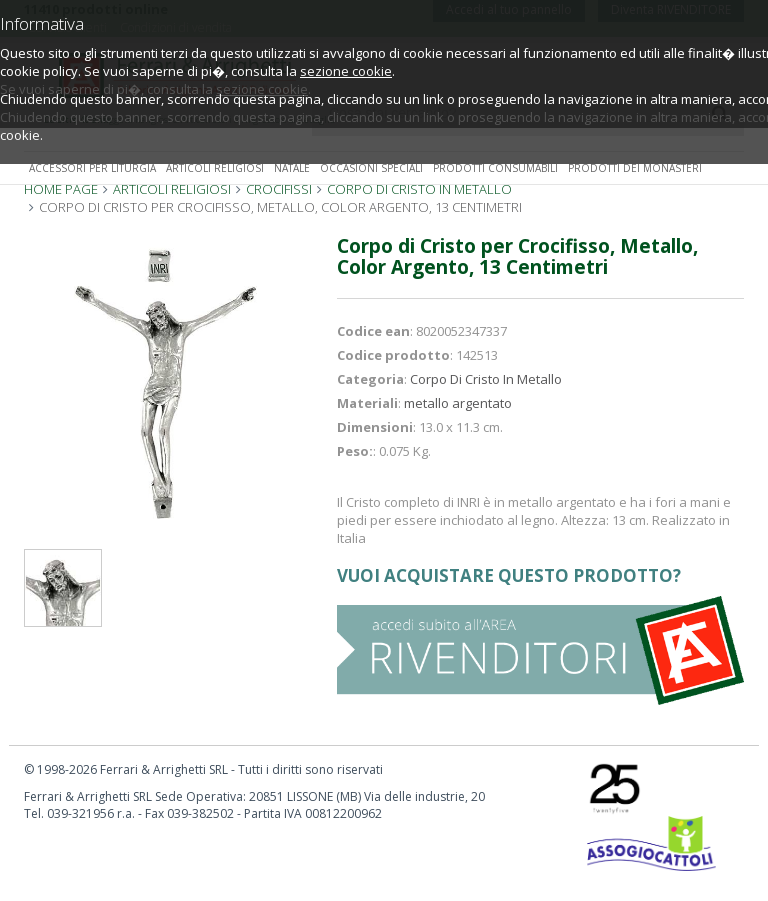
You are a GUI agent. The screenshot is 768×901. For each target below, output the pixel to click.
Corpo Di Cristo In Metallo (486, 379)
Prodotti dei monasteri (635, 168)
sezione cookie (346, 71)
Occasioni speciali (371, 168)
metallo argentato (458, 403)
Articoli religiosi (215, 168)
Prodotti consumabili (495, 168)
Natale (292, 168)
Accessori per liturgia (92, 168)
